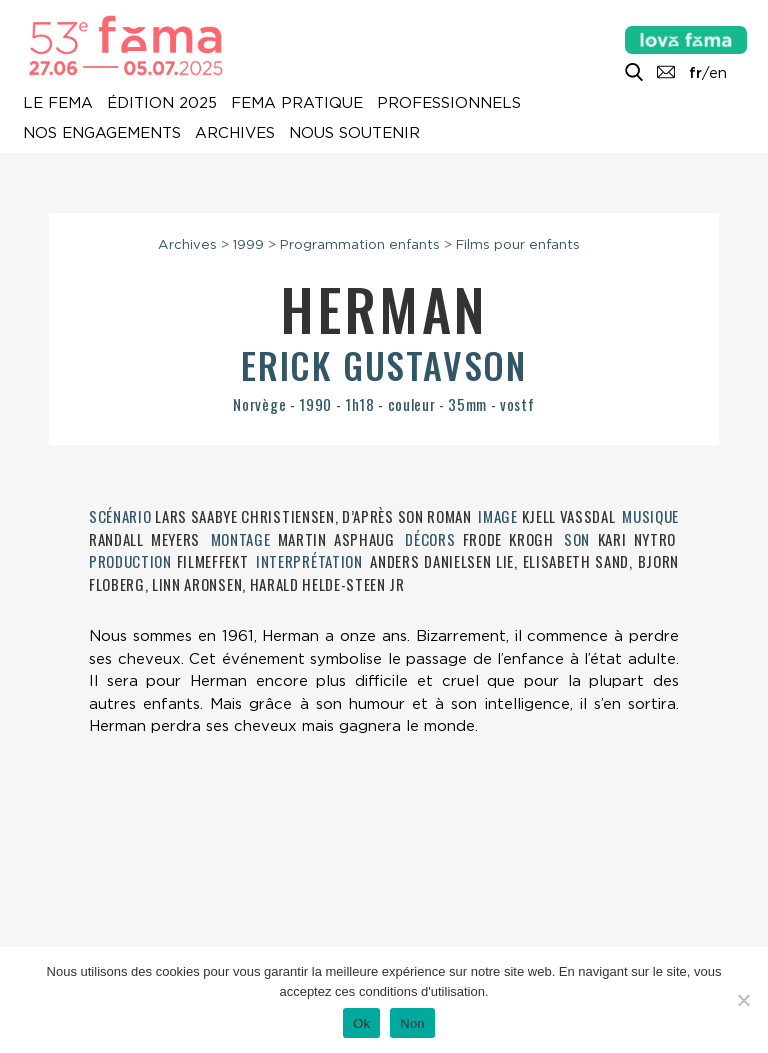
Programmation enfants (360, 244)
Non (412, 1023)
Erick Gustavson (384, 364)
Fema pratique (297, 103)
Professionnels (449, 103)
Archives (235, 133)
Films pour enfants (518, 244)
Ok (361, 1023)
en (718, 73)
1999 (248, 244)
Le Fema (58, 103)
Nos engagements (102, 133)
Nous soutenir (354, 133)
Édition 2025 (162, 103)
